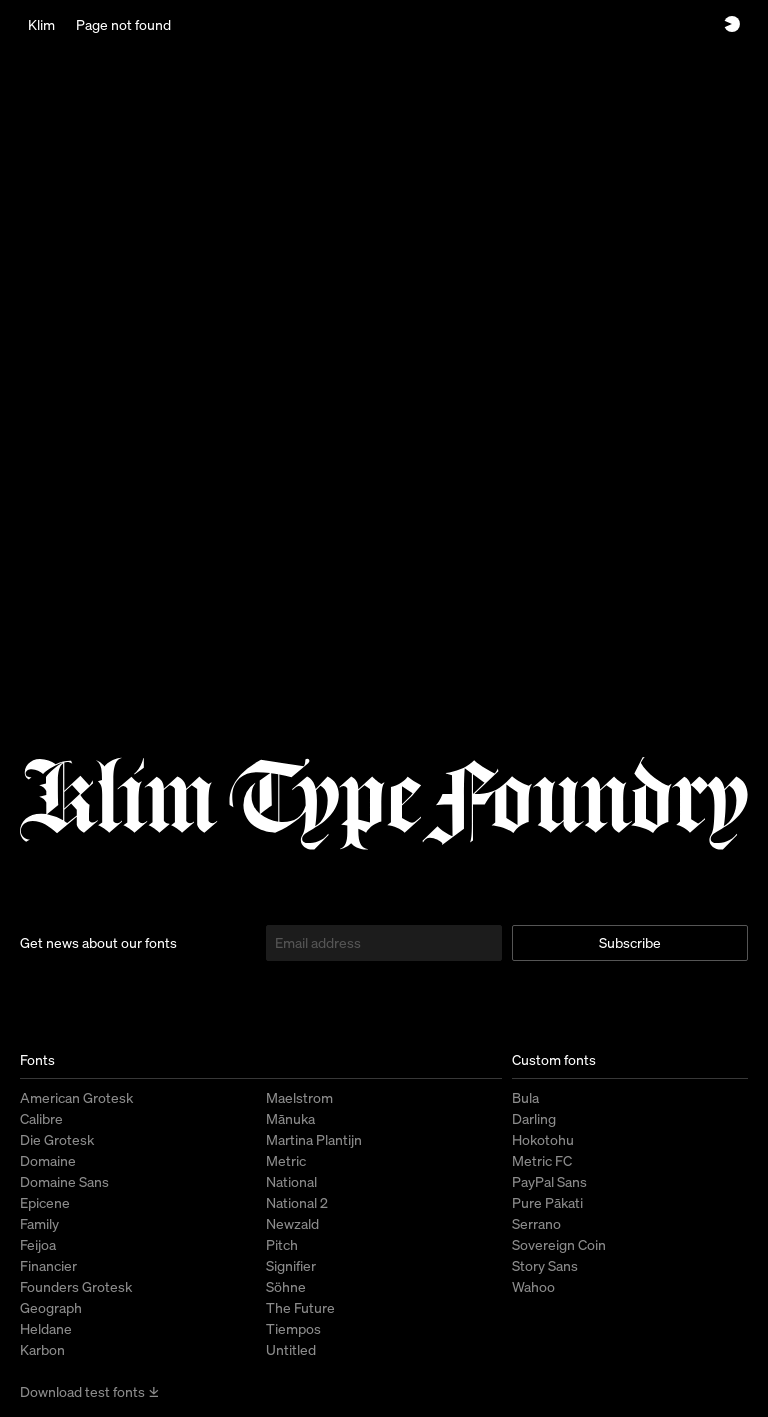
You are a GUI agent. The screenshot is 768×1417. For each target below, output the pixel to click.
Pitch (282, 1244)
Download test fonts (90, 1392)
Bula (525, 1097)
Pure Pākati (547, 1202)
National (291, 1181)
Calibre (41, 1118)
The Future (300, 1307)
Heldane (46, 1328)
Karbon (42, 1349)
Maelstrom (299, 1097)
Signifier (291, 1265)
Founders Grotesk (76, 1286)
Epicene (45, 1202)
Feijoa (38, 1244)
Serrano (536, 1223)
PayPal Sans (549, 1181)
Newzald (292, 1223)
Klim (41, 24)
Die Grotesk (57, 1139)
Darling (534, 1118)
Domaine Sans (64, 1181)
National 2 (297, 1202)
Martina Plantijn (314, 1139)
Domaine (48, 1160)
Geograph (51, 1307)
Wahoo (533, 1286)
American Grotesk (76, 1097)
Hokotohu (543, 1139)
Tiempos (293, 1328)
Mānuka (290, 1118)
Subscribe (630, 942)
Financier (48, 1265)
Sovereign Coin (559, 1244)
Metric (286, 1160)
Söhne (286, 1286)
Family (39, 1223)
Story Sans (545, 1265)
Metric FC (542, 1160)
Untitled (291, 1349)
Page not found (123, 24)
